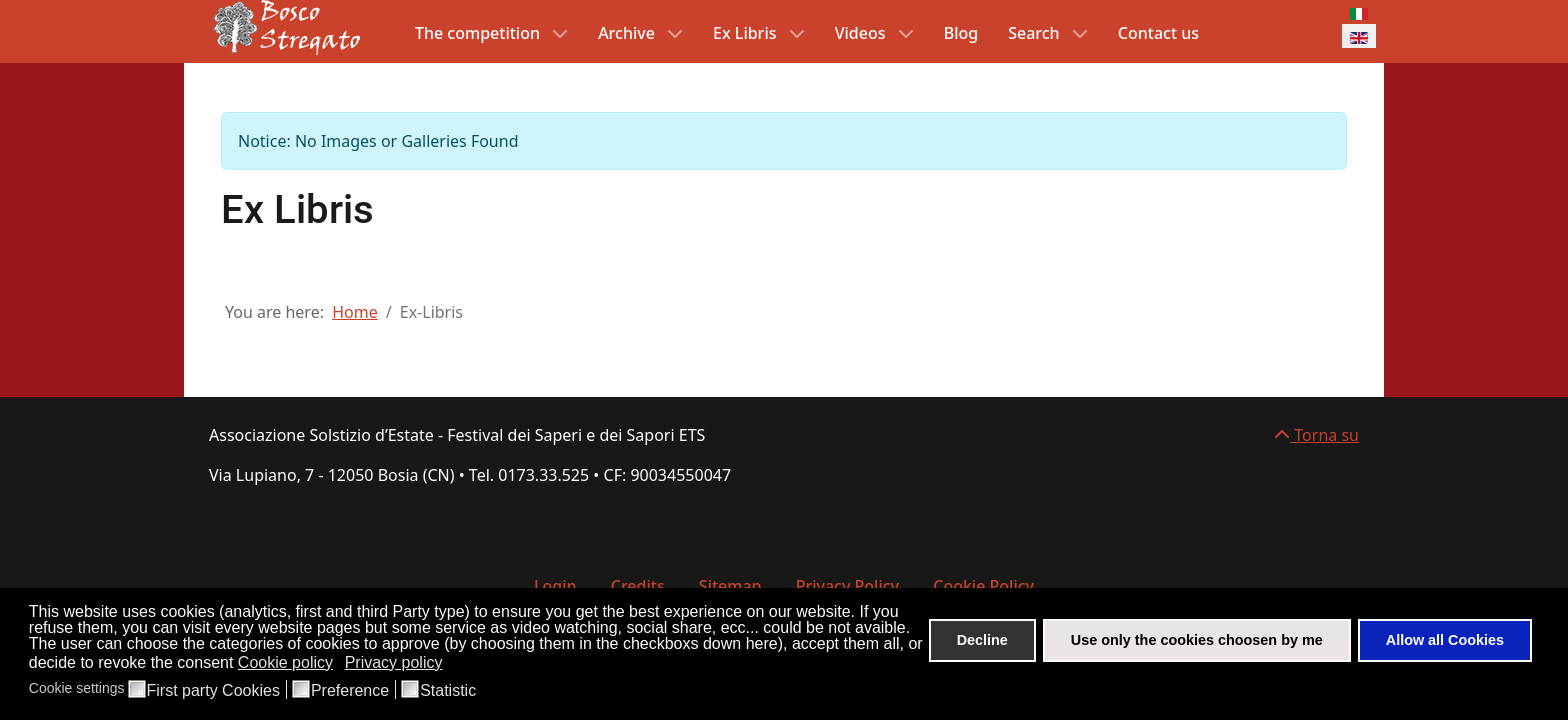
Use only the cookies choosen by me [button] (1197, 640)
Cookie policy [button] (285, 662)
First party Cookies (213, 691)
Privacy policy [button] (394, 662)
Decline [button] (982, 640)
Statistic (448, 691)
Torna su (1316, 435)
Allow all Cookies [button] (1445, 640)
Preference (350, 691)
